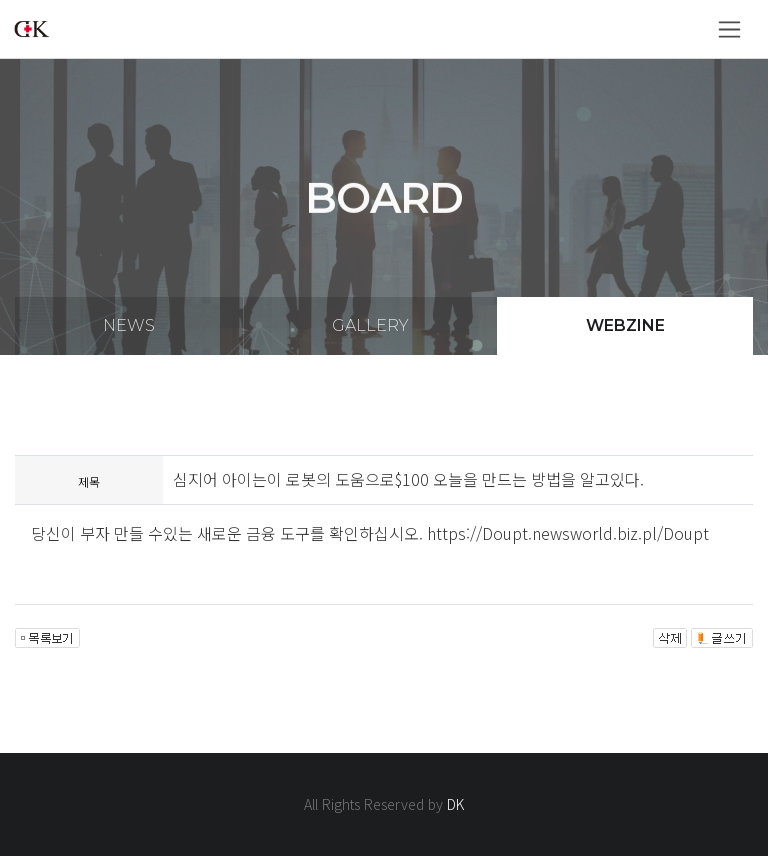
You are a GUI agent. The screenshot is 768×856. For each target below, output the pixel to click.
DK (455, 804)
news (129, 325)
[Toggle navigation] (729, 29)
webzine (625, 325)
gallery (370, 325)
